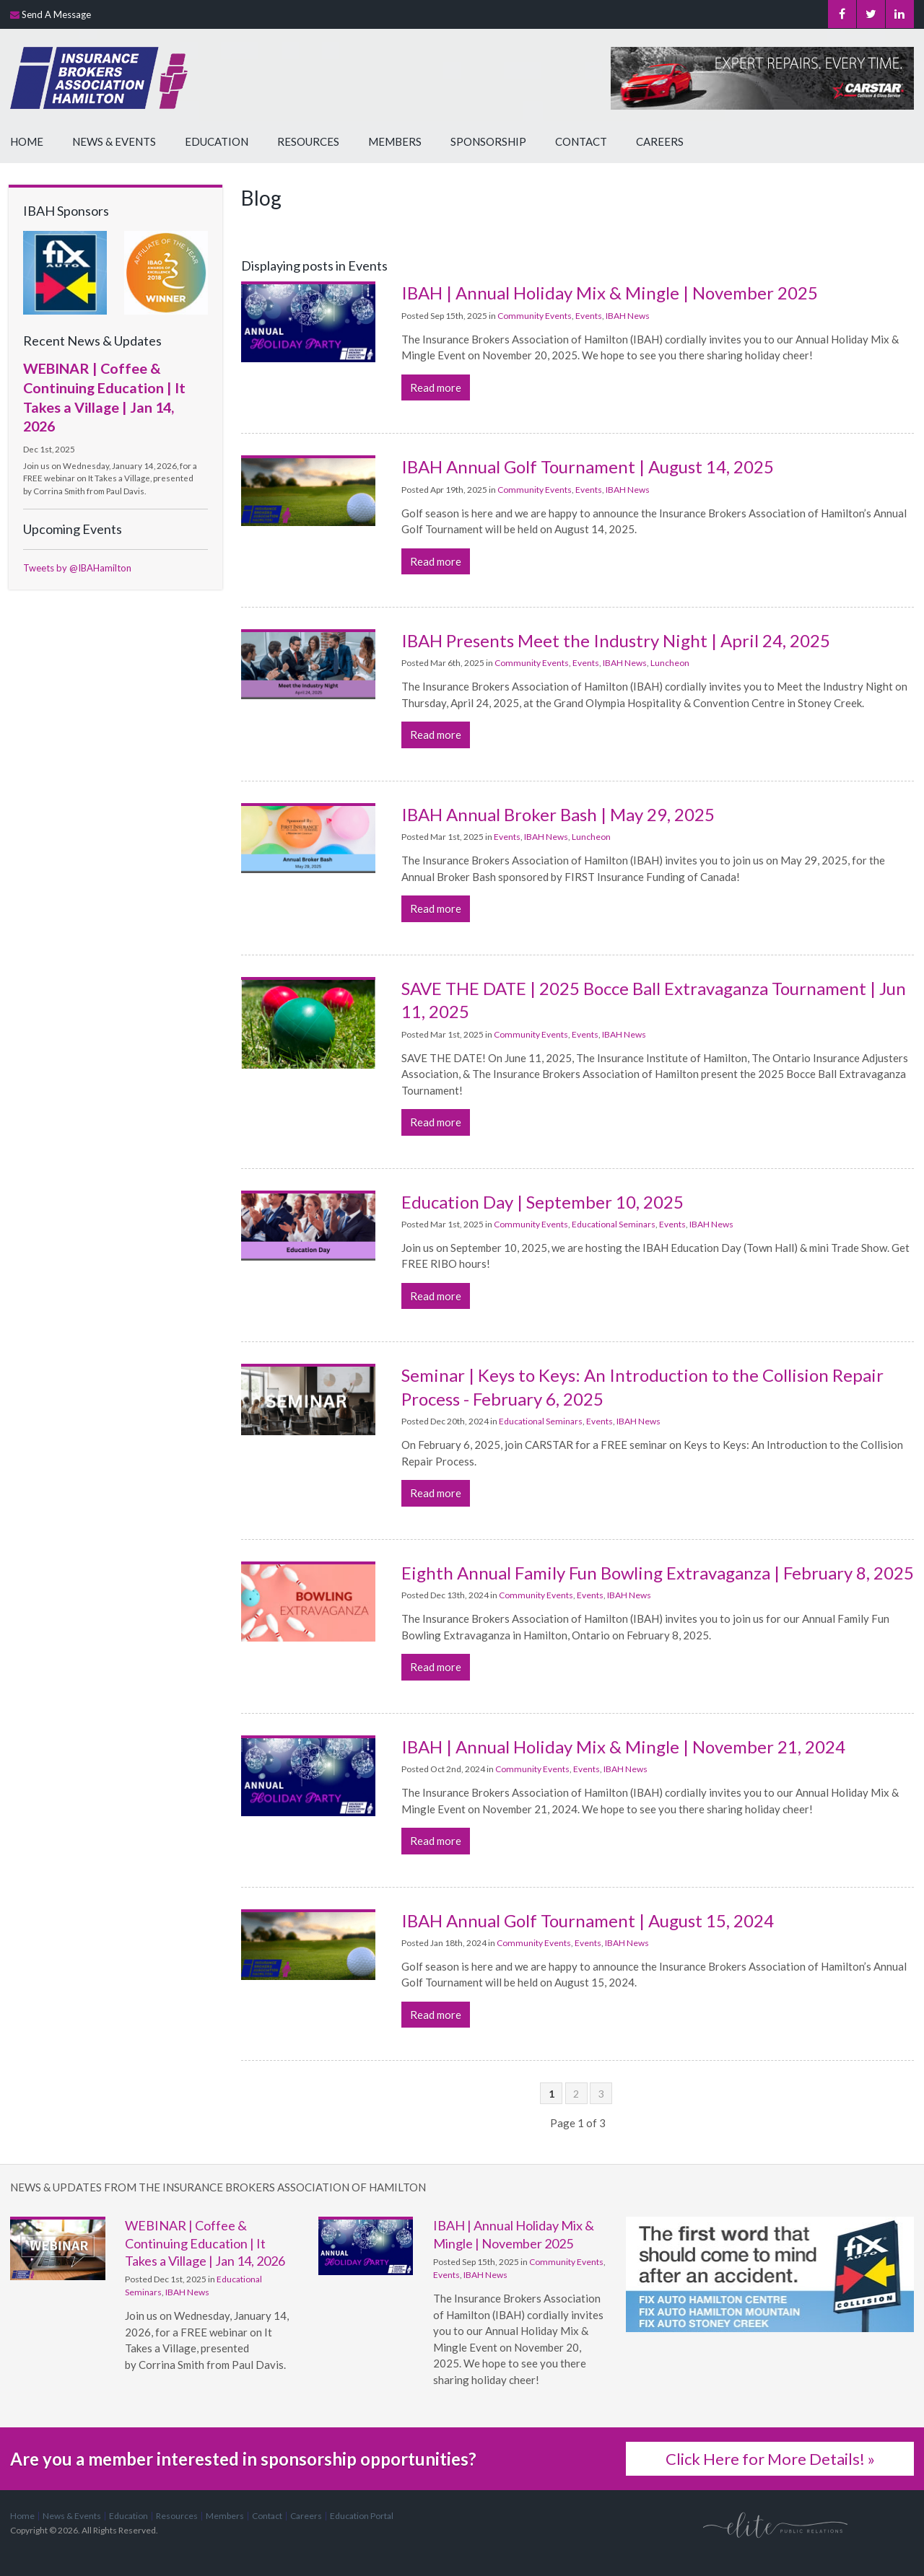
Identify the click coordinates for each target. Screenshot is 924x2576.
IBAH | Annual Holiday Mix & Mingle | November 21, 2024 (623, 1746)
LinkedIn (899, 14)
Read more (435, 387)
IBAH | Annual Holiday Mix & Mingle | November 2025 (609, 292)
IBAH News (628, 315)
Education (216, 141)
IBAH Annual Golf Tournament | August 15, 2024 (587, 1920)
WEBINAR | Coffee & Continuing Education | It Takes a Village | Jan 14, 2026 (205, 2243)
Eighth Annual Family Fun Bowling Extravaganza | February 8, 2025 (657, 1572)
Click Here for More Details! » (770, 2458)
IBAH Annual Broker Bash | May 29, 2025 (558, 814)
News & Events (114, 141)
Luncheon (669, 662)
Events (588, 315)
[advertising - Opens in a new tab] (65, 271)
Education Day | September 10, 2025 (542, 1201)
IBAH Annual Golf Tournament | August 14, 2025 (587, 466)
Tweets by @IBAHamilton (77, 568)
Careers (660, 141)
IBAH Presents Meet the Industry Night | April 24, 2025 (615, 640)
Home (26, 141)
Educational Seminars (613, 1224)
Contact (581, 141)
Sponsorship (488, 141)
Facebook (840, 14)
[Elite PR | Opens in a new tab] (775, 2524)
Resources (308, 141)
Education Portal (361, 2515)
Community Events (534, 315)
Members (395, 141)
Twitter (869, 14)
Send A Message (56, 14)
